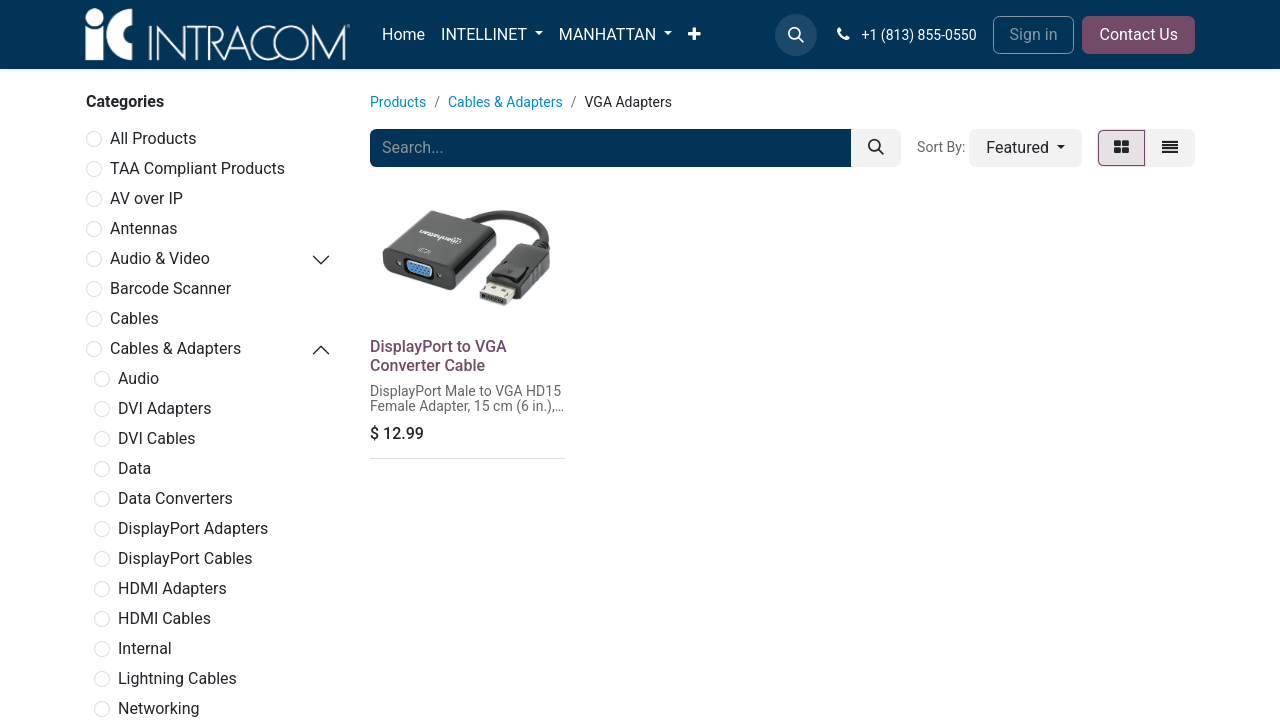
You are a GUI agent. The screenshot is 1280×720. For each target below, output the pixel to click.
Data (134, 468)
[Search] (876, 148)
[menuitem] (403, 35)
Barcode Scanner (170, 288)
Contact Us (1138, 34)
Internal (145, 648)
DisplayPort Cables (185, 558)
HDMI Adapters (172, 588)
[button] (796, 35)
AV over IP (146, 198)
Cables (134, 318)
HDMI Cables (164, 618)
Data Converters (175, 498)
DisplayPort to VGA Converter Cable (438, 356)
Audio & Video (160, 258)
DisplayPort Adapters (193, 528)
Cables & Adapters (175, 348)
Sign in (1034, 34)
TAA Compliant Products (197, 168)
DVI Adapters (164, 408)
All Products (153, 138)
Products (398, 102)
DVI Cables (157, 438)
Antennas (144, 228)
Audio (138, 378)
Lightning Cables (177, 678)
